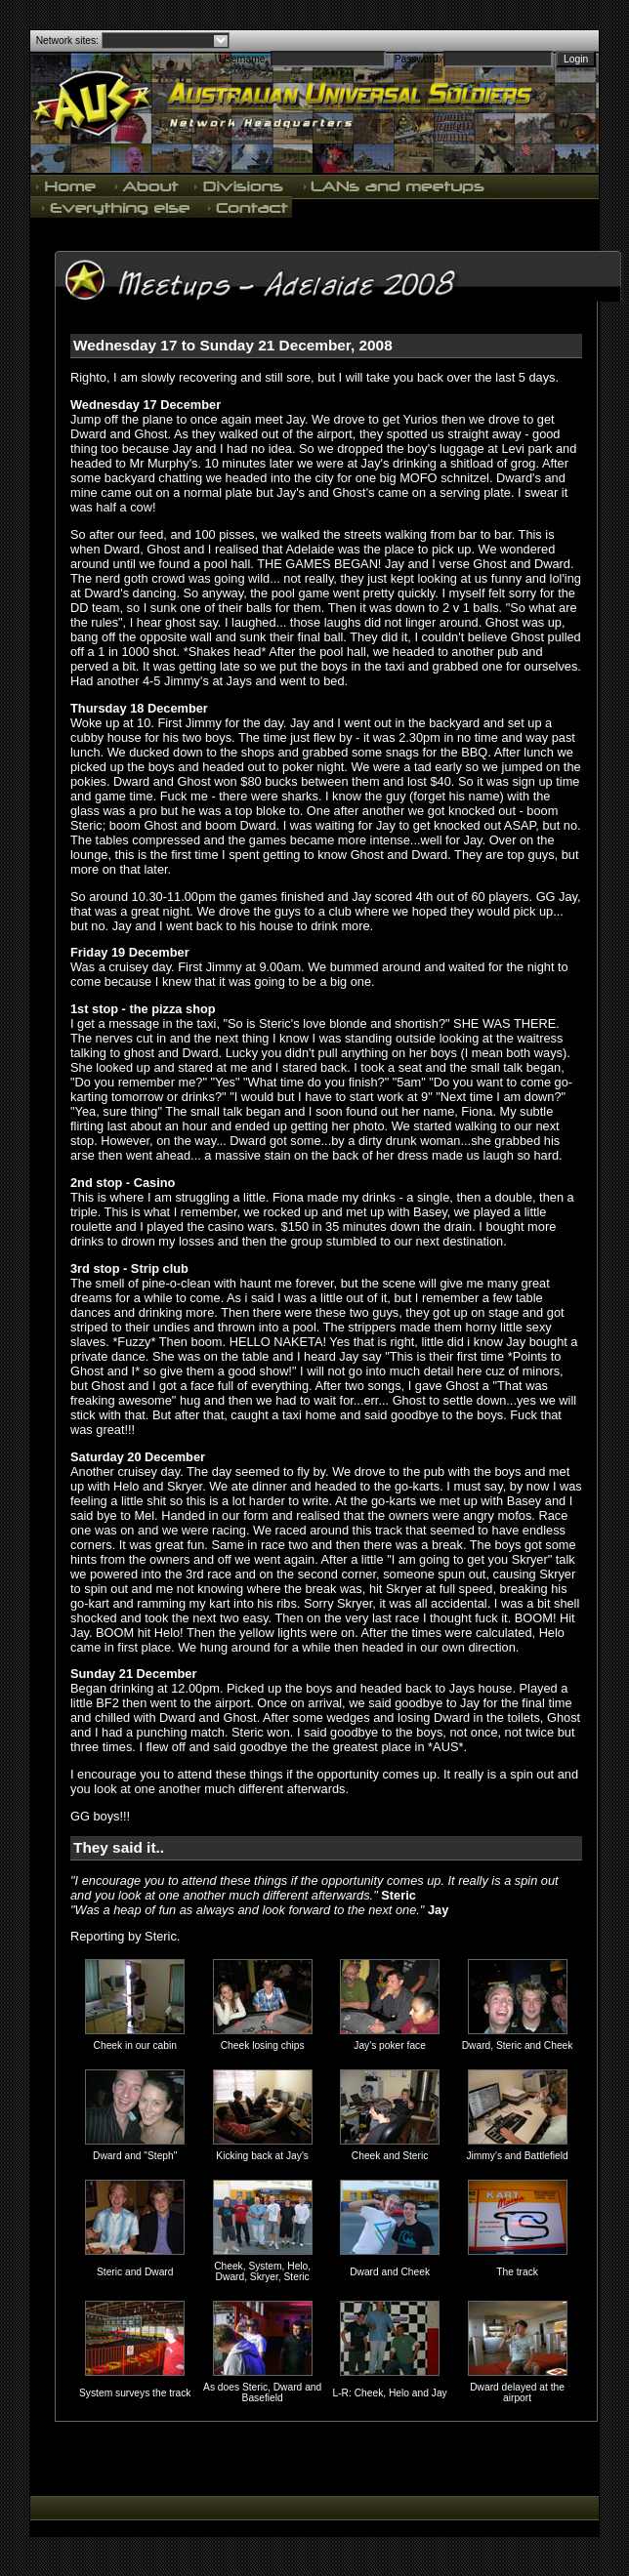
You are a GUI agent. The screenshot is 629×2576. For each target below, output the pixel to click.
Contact (246, 207)
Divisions (240, 185)
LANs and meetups (395, 185)
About (146, 185)
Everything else (115, 207)
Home (68, 185)
